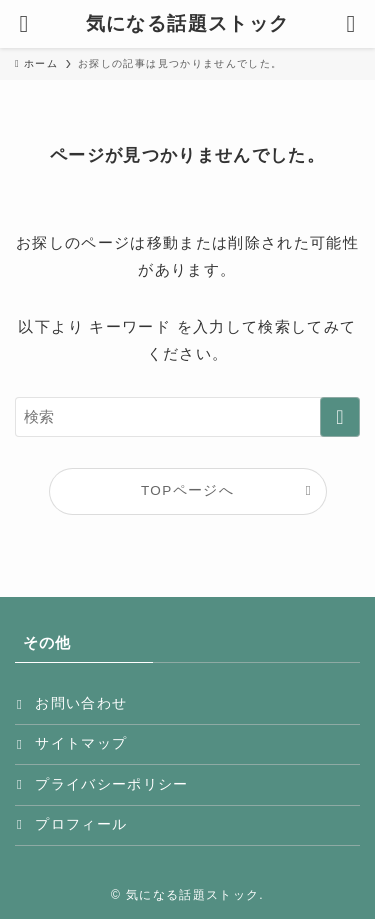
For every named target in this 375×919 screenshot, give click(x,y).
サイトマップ (81, 743)
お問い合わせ (81, 703)
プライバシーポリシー (112, 784)
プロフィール (81, 824)
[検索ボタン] (351, 24)
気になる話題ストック (188, 24)
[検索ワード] (187, 417)
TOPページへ (187, 490)
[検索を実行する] (340, 417)
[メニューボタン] (24, 24)
